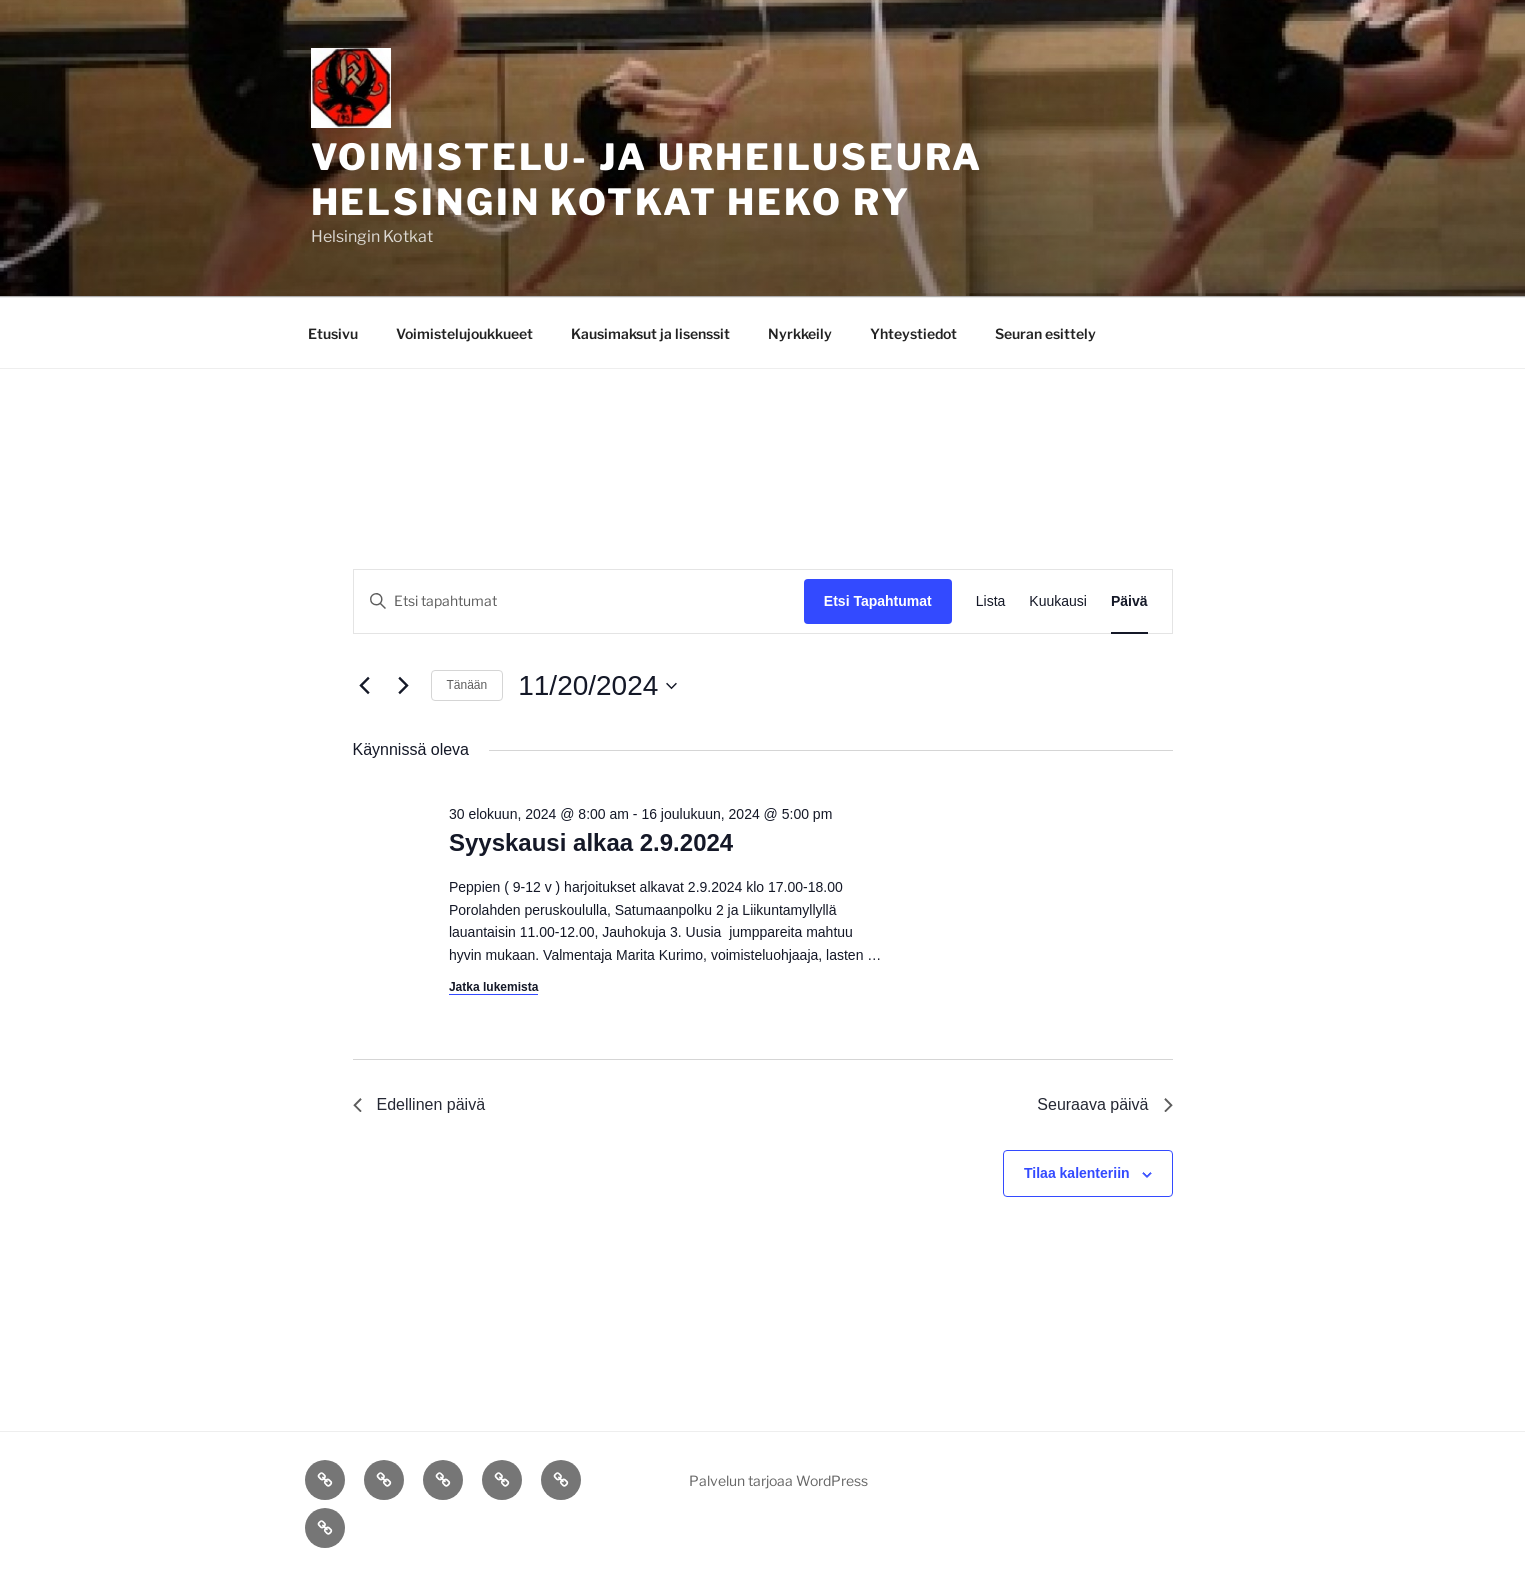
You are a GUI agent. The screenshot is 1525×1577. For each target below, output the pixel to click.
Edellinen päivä (419, 1104)
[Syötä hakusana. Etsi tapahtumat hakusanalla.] (579, 601)
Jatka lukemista (493, 987)
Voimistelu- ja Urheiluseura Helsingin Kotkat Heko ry (647, 179)
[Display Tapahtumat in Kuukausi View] (1058, 601)
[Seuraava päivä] (404, 686)
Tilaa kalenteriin (1077, 1173)
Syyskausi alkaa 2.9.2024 (591, 842)
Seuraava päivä (1104, 1104)
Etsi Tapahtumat (878, 601)
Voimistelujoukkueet (464, 333)
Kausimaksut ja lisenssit (650, 333)
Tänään (467, 685)
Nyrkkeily (800, 333)
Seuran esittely (1045, 333)
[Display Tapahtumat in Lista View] (991, 601)
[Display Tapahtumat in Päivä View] (1129, 601)
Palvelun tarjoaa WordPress (778, 1480)
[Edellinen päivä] (365, 686)
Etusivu (333, 333)
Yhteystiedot (913, 333)
